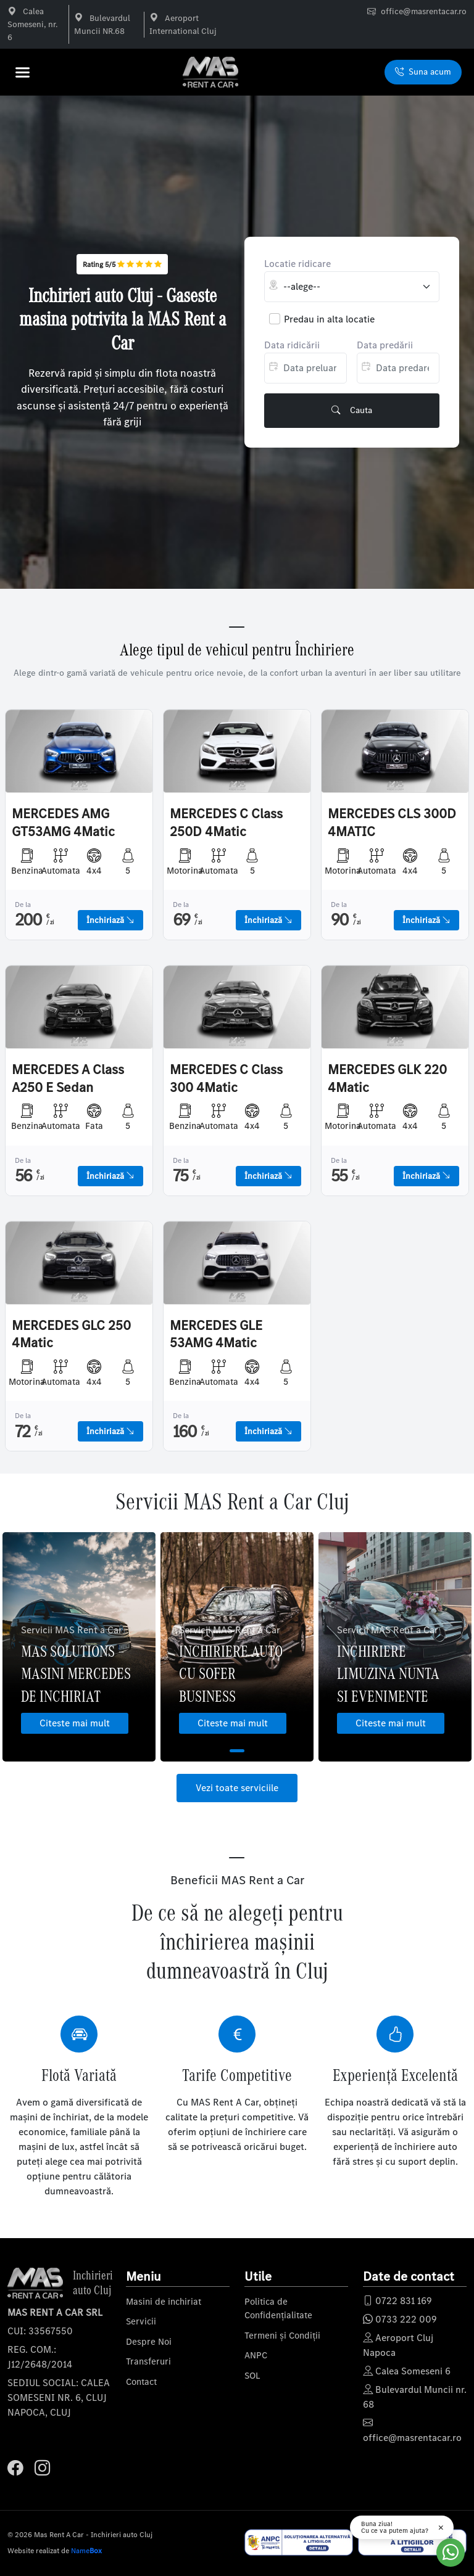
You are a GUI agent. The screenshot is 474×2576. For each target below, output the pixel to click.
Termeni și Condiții (282, 2335)
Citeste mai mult (75, 1723)
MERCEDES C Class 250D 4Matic (226, 822)
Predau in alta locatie (329, 319)
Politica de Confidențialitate (278, 2308)
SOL (252, 2375)
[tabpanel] (79, 1647)
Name (86, 2551)
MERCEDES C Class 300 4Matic (226, 1078)
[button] (26, 72)
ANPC (255, 2355)
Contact (141, 2382)
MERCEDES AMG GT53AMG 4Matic (63, 822)
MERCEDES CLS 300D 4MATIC (392, 822)
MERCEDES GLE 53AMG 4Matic (216, 1334)
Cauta (351, 410)
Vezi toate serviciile (237, 1787)
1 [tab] (237, 1750)
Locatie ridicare (297, 263)
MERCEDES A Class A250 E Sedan (68, 1078)
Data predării (385, 344)
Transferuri (148, 2361)
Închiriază (110, 920)
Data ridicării (292, 344)
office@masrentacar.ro (424, 11)
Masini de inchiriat (163, 2301)
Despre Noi (149, 2342)
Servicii (141, 2321)
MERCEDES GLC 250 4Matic (71, 1334)
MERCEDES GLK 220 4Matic (387, 1078)
